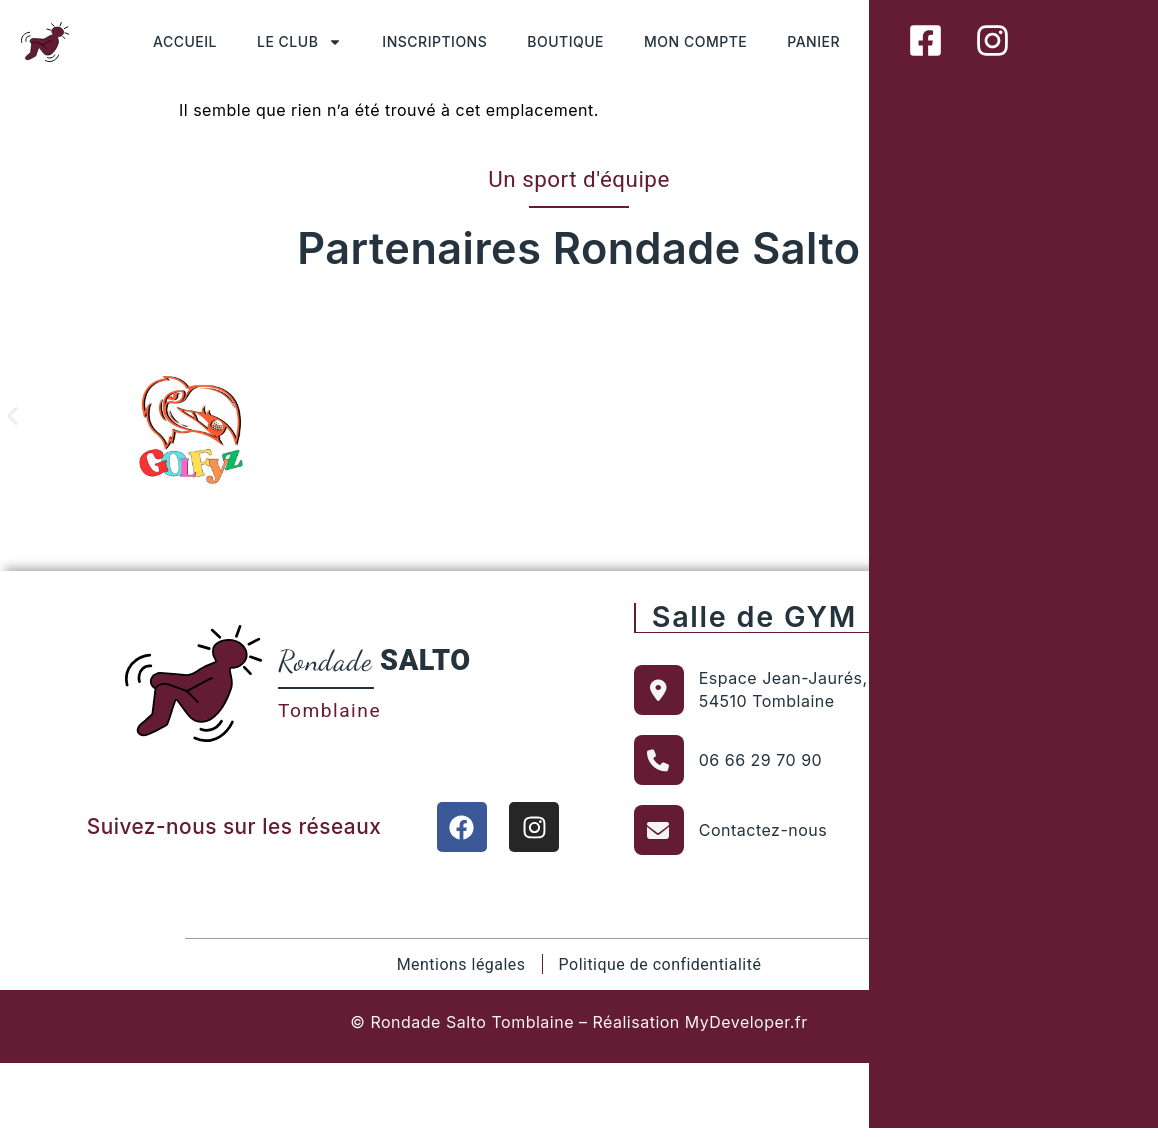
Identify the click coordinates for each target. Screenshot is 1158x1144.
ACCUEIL (185, 41)
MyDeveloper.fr (746, 1021)
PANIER (813, 41)
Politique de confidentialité (659, 963)
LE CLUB (299, 42)
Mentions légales (460, 963)
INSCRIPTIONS (434, 41)
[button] (12, 415)
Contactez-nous (763, 829)
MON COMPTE (695, 41)
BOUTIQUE (565, 41)
